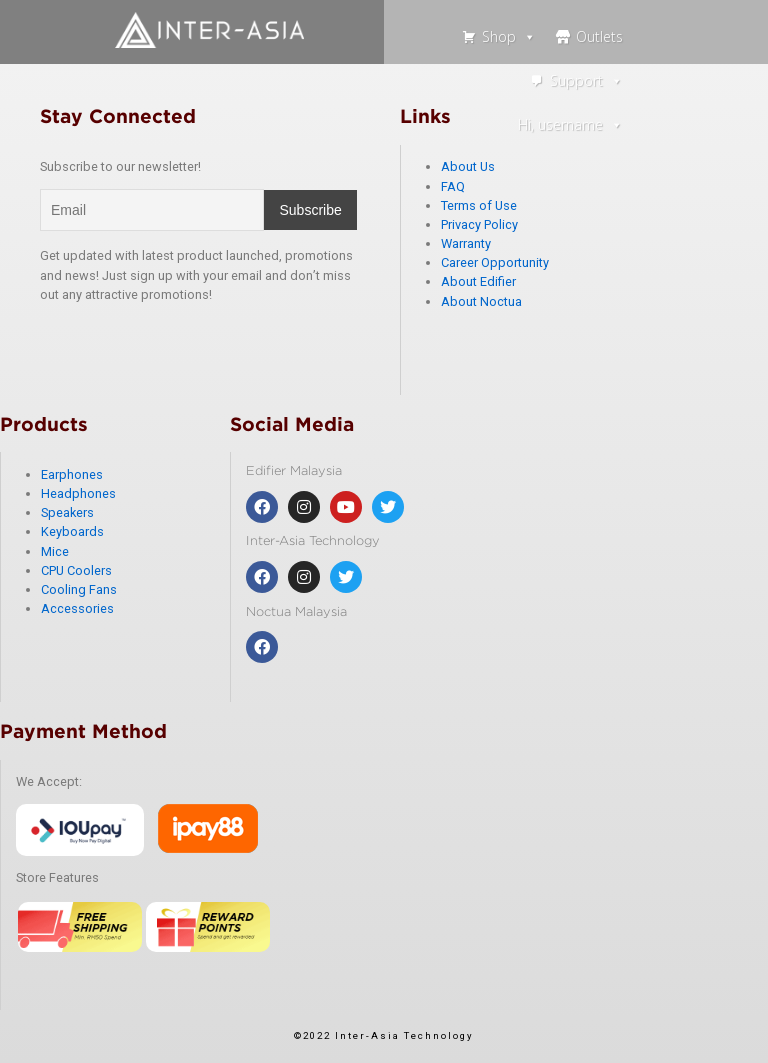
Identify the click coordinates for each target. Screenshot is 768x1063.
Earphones (72, 474)
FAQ (453, 186)
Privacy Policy (479, 224)
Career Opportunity (495, 262)
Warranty (466, 243)
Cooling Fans (79, 589)
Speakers (67, 512)
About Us (468, 166)
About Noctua (481, 301)
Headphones (78, 493)
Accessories (77, 608)
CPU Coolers (76, 570)
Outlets (599, 36)
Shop (509, 36)
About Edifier (478, 281)
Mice (55, 551)
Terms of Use (479, 205)
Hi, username (570, 124)
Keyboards (72, 531)
